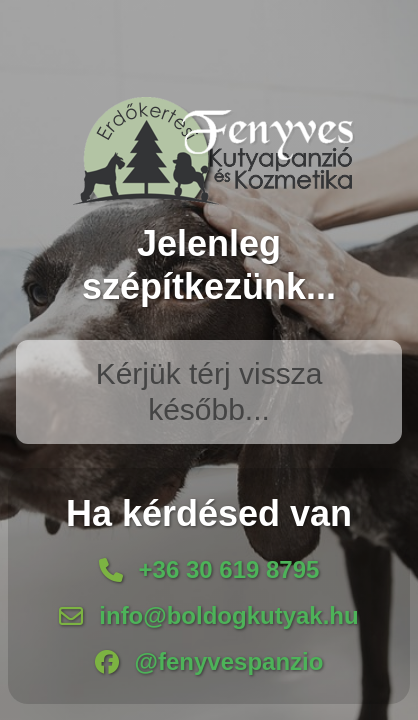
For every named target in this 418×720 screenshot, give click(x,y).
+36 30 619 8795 (229, 569)
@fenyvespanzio (229, 661)
